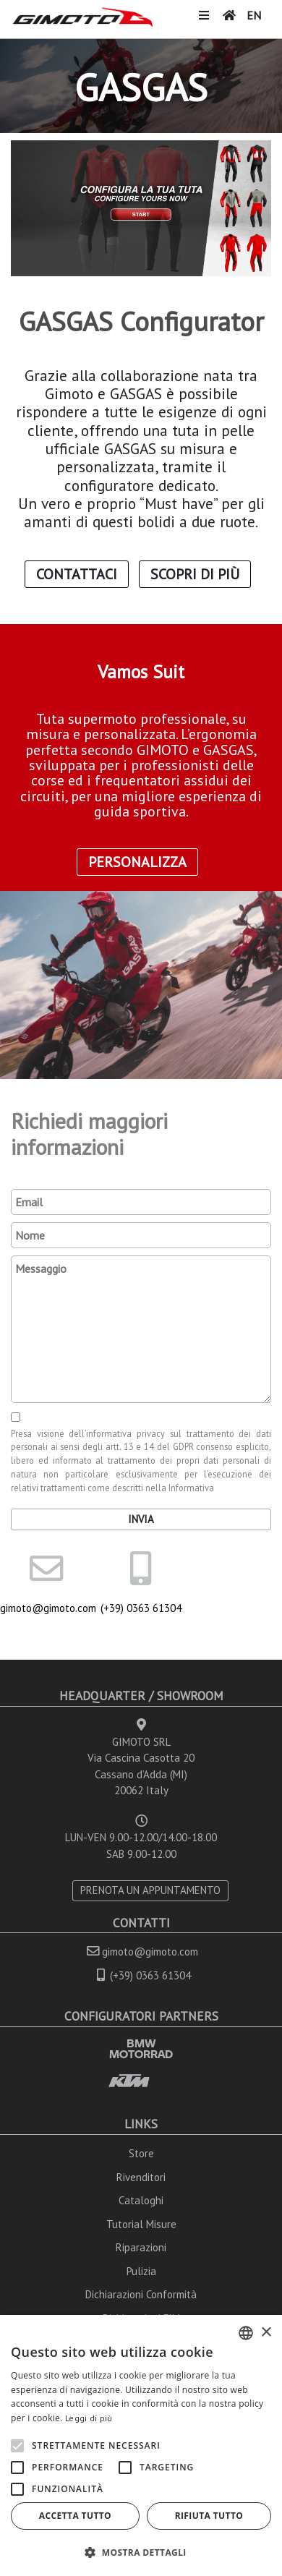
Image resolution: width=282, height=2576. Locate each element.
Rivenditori (141, 2177)
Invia (141, 1519)
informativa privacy (125, 1433)
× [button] (265, 2332)
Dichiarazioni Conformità (141, 2294)
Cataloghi (141, 2200)
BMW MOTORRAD (141, 2048)
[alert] (141, 2445)
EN (254, 15)
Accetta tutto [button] (75, 2515)
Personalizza (137, 862)
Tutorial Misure (141, 2224)
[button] (141, 2552)
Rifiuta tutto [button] (209, 2515)
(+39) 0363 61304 (141, 1608)
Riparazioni (141, 2247)
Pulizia (141, 2271)
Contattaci (76, 574)
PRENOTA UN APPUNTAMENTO (150, 1890)
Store (141, 2153)
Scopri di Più (194, 574)
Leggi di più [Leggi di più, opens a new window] (89, 2418)
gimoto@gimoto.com (47, 1608)
